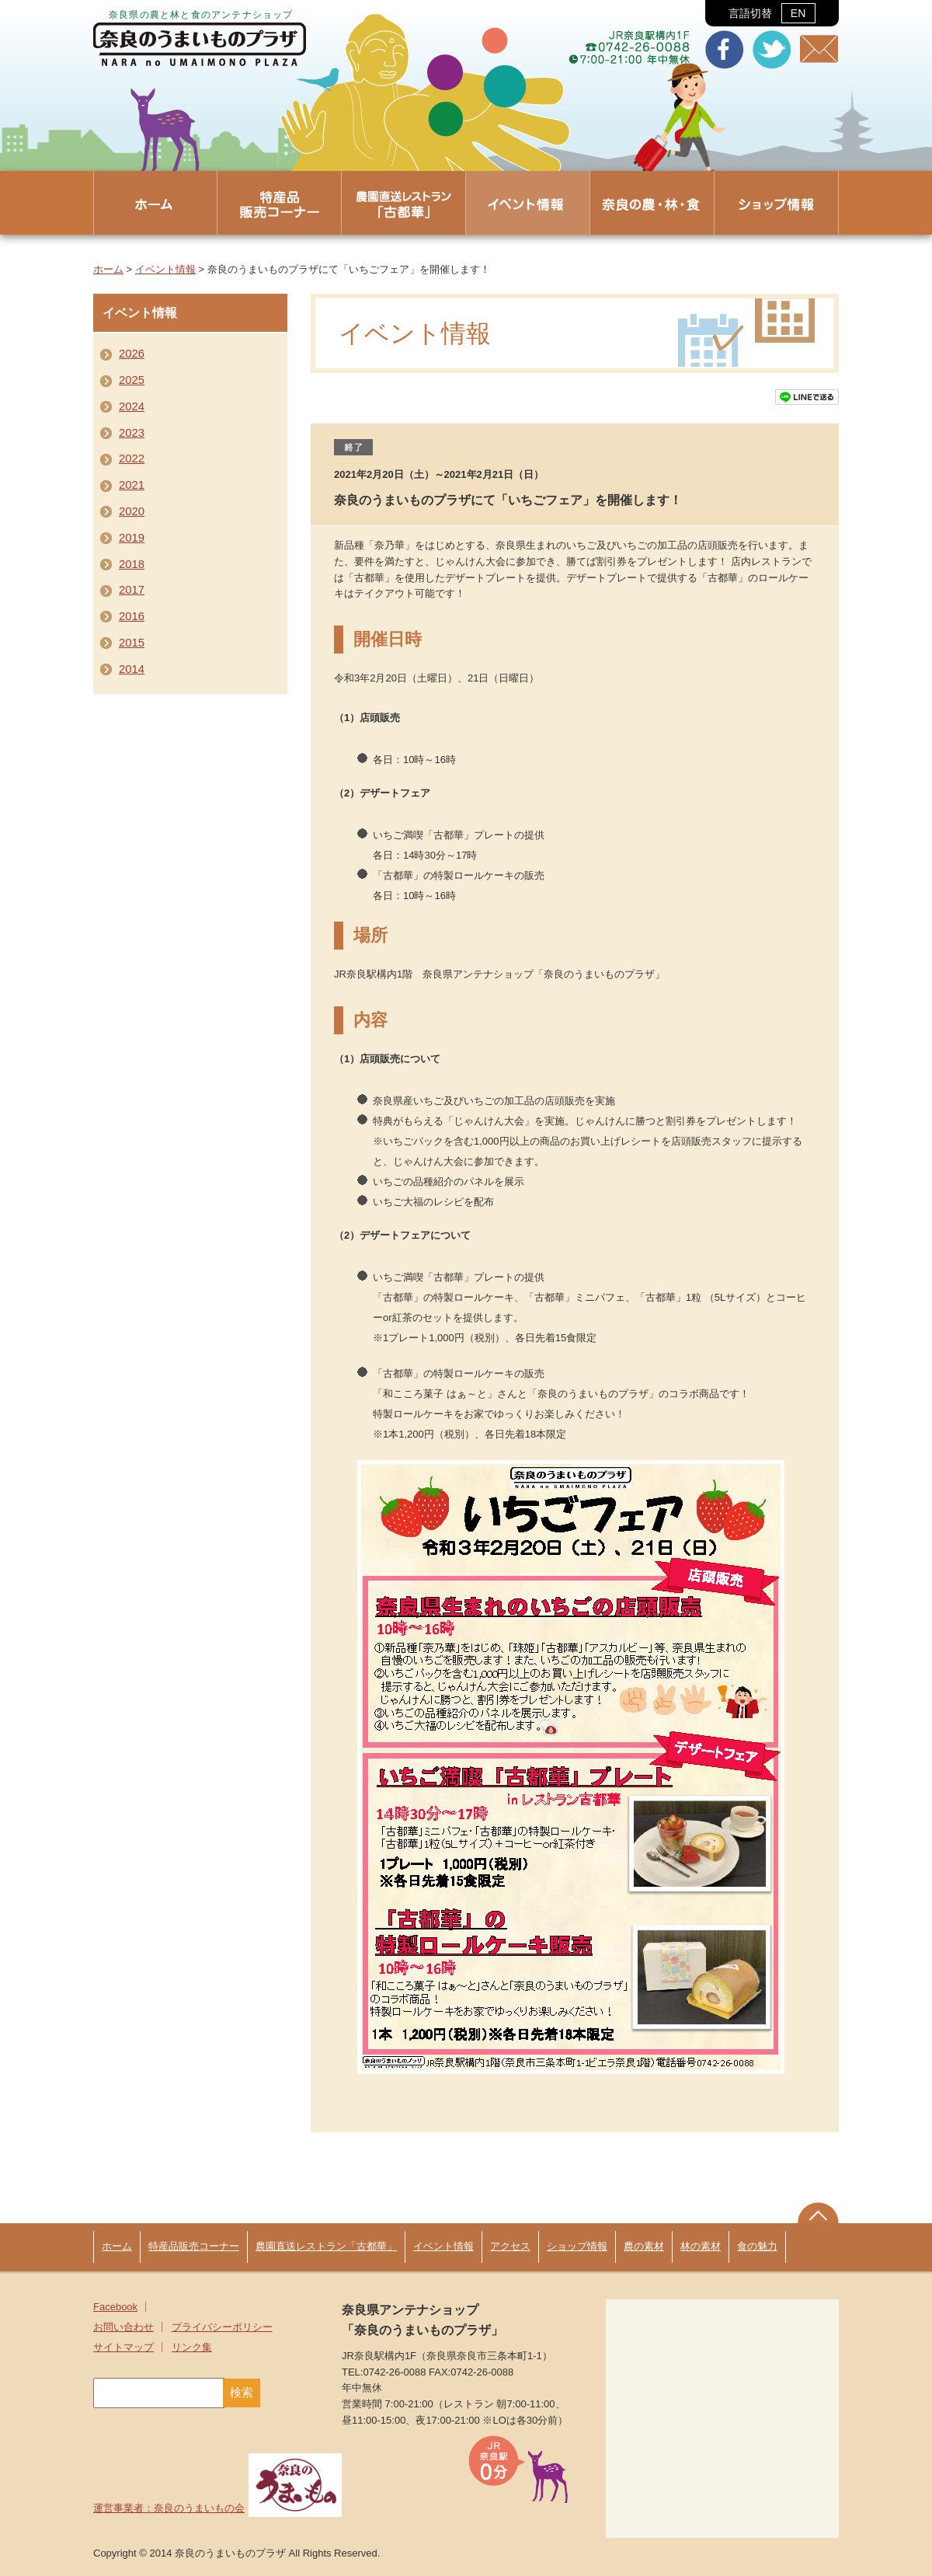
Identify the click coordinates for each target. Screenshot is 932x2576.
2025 (131, 380)
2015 (131, 642)
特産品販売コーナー (193, 2246)
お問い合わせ (123, 2327)
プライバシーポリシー (222, 2327)
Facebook (115, 2307)
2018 (131, 564)
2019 (131, 538)
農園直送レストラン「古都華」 (326, 2246)
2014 (131, 669)
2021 (131, 485)
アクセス (510, 2246)
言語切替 (772, 13)
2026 (131, 353)
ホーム (108, 269)
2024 (131, 406)
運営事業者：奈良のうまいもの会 (217, 2508)
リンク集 (192, 2347)
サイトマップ (123, 2347)
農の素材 (644, 2246)
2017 (131, 590)
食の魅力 (757, 2246)
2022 (131, 458)
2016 (131, 616)
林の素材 (700, 2246)
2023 (131, 433)
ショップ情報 (577, 2246)
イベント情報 (165, 269)
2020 (131, 511)
